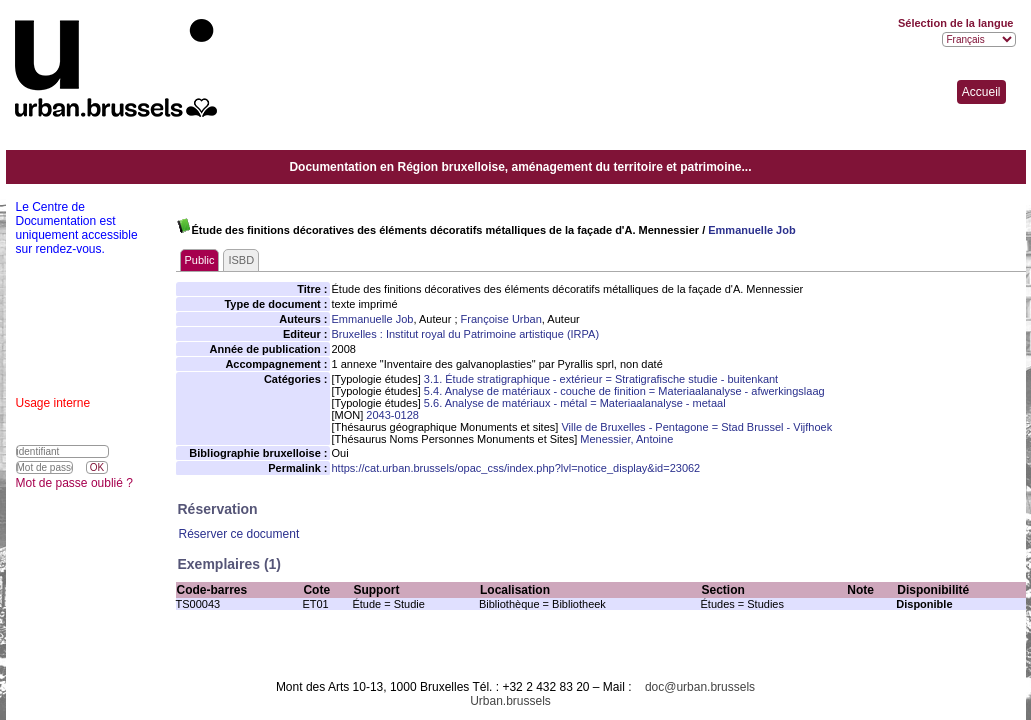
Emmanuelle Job (751, 230)
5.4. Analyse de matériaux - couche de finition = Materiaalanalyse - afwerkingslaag (624, 391)
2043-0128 (392, 415)
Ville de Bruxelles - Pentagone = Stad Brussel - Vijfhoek (696, 427)
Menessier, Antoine (626, 439)
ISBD (241, 260)
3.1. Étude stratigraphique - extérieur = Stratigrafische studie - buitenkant (601, 379)
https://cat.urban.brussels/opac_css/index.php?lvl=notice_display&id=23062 (516, 468)
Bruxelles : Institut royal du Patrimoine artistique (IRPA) (466, 334)
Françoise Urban (501, 319)
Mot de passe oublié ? (74, 483)
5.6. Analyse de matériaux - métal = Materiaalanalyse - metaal (575, 403)
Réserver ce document (239, 534)
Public (200, 260)
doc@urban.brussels (700, 687)
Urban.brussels (510, 701)
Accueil (981, 92)
